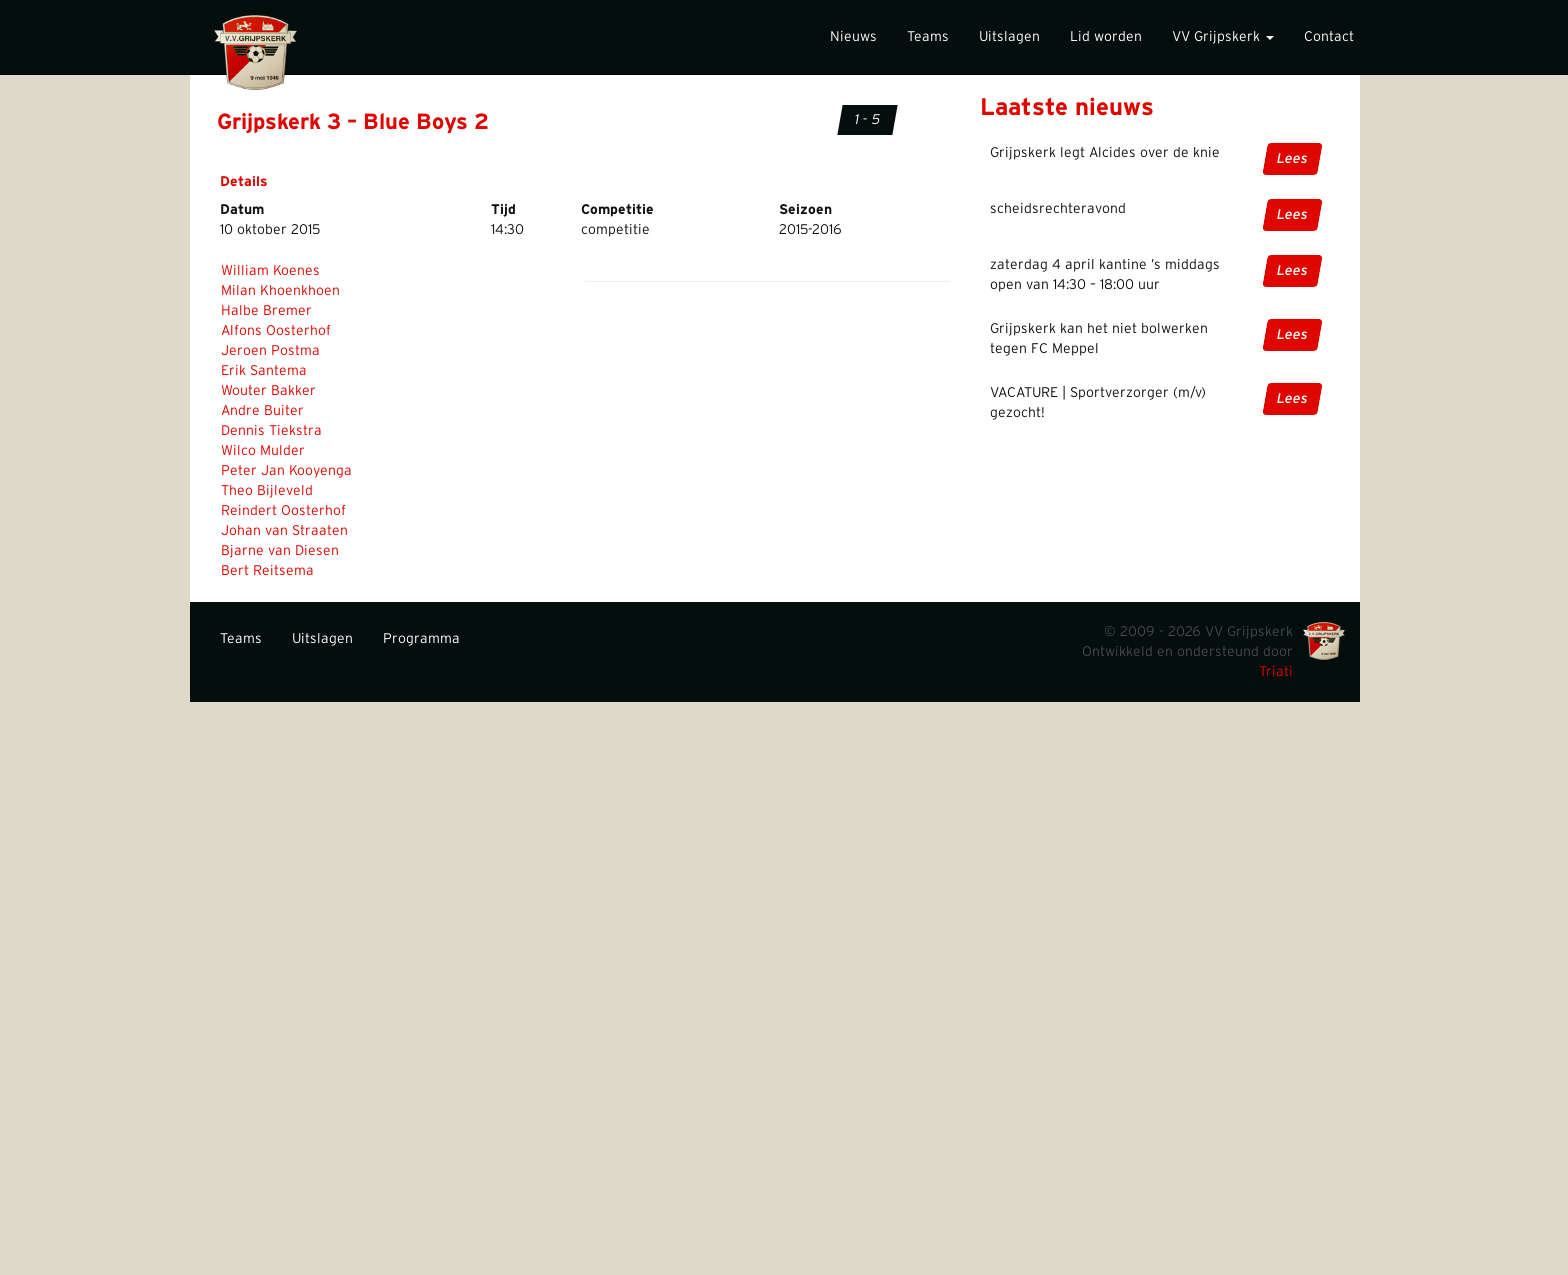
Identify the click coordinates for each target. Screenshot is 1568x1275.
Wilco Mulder (263, 451)
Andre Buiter (262, 411)
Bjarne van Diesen (280, 551)
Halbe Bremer (266, 311)
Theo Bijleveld (267, 491)
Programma (421, 639)
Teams (928, 37)
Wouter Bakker (268, 391)
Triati (1276, 672)
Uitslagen (1009, 37)
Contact (1329, 37)
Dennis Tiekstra (271, 431)
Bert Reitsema (267, 571)
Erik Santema (264, 371)
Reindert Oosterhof (283, 511)
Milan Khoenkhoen (280, 291)
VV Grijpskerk (1223, 37)
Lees (1292, 159)
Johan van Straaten (284, 531)
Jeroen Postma (270, 351)
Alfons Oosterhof (276, 331)
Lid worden (1106, 37)
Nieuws (853, 37)
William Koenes (270, 271)
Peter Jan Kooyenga (286, 471)
